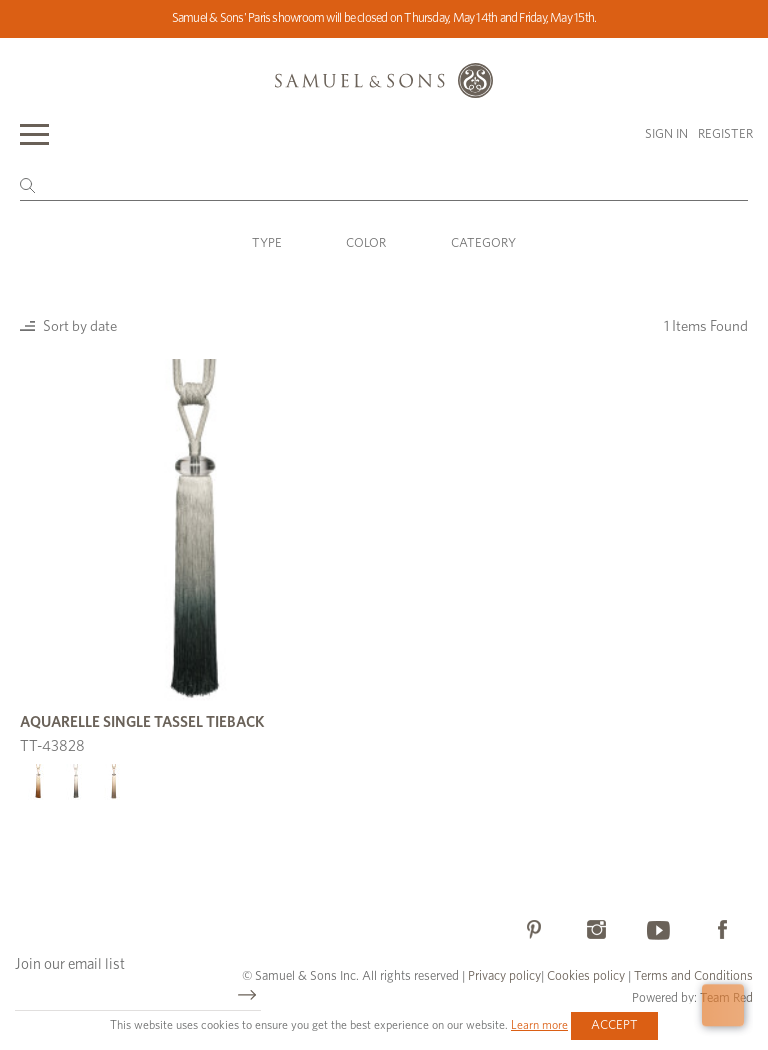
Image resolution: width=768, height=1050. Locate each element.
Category (483, 243)
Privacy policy (504, 976)
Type (267, 243)
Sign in (666, 134)
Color (366, 243)
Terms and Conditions (692, 976)
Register (725, 134)
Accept (614, 1025)
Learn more (539, 1025)
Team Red (726, 998)
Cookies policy (586, 976)
